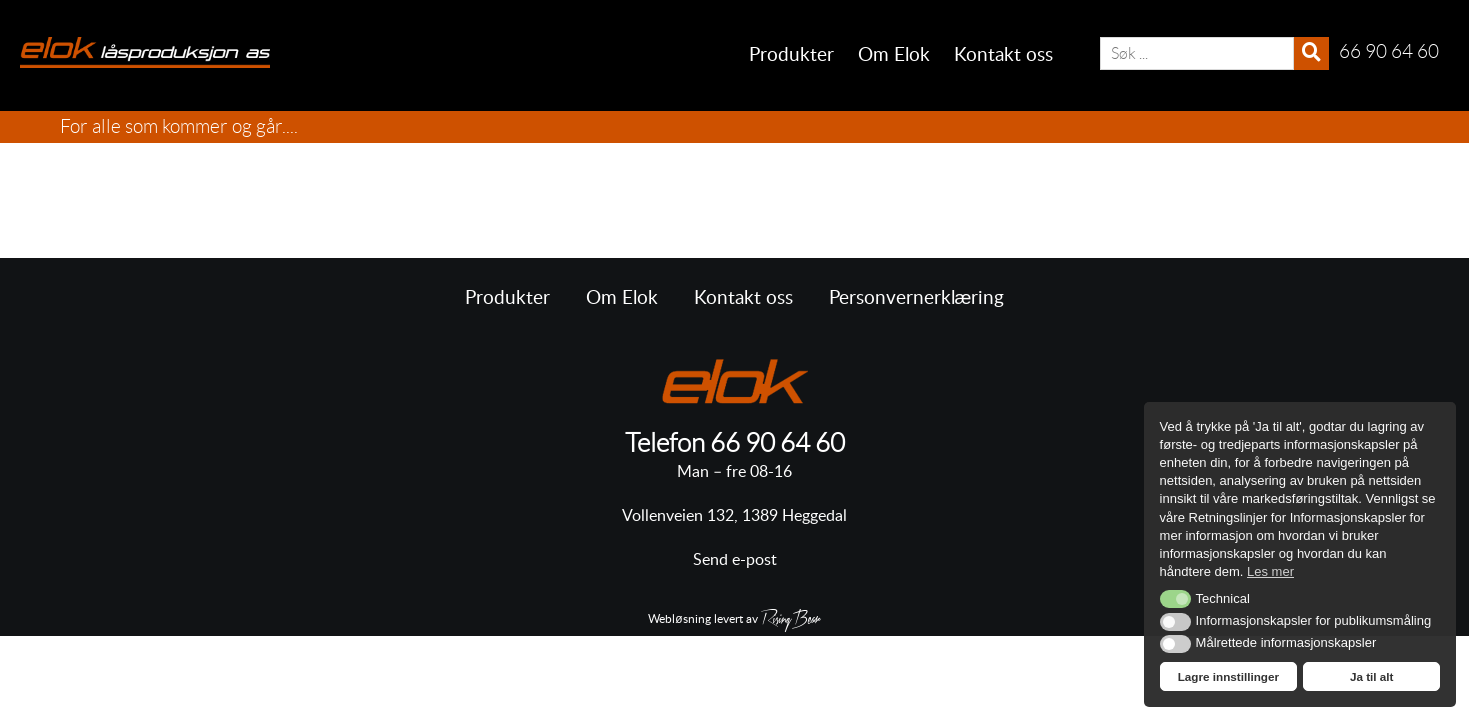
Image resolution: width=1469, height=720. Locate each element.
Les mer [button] (1270, 571)
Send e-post (735, 560)
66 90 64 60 (777, 443)
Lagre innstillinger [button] (1228, 676)
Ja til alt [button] (1372, 676)
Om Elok (894, 55)
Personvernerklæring (917, 298)
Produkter (791, 55)
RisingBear (791, 621)
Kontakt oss (1003, 55)
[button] (1175, 599)
